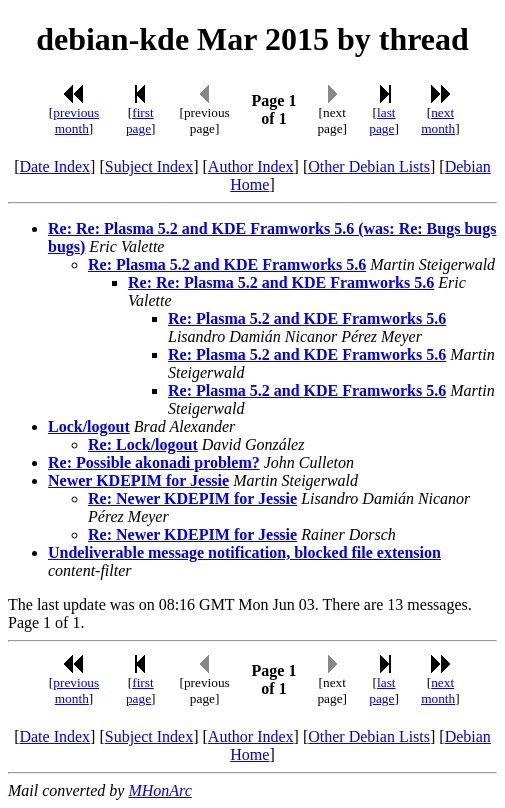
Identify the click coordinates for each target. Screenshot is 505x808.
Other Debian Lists (369, 166)
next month (438, 120)
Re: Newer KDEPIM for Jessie (192, 498)
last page (382, 120)
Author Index (251, 166)
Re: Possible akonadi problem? (154, 462)
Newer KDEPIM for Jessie (138, 480)
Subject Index (149, 166)
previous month (76, 120)
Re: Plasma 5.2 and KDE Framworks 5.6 (227, 264)
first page (140, 120)
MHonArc (159, 790)
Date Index (54, 166)
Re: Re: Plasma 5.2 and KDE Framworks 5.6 (281, 282)
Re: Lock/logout (143, 444)
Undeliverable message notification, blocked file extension (244, 552)
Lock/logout (89, 426)
